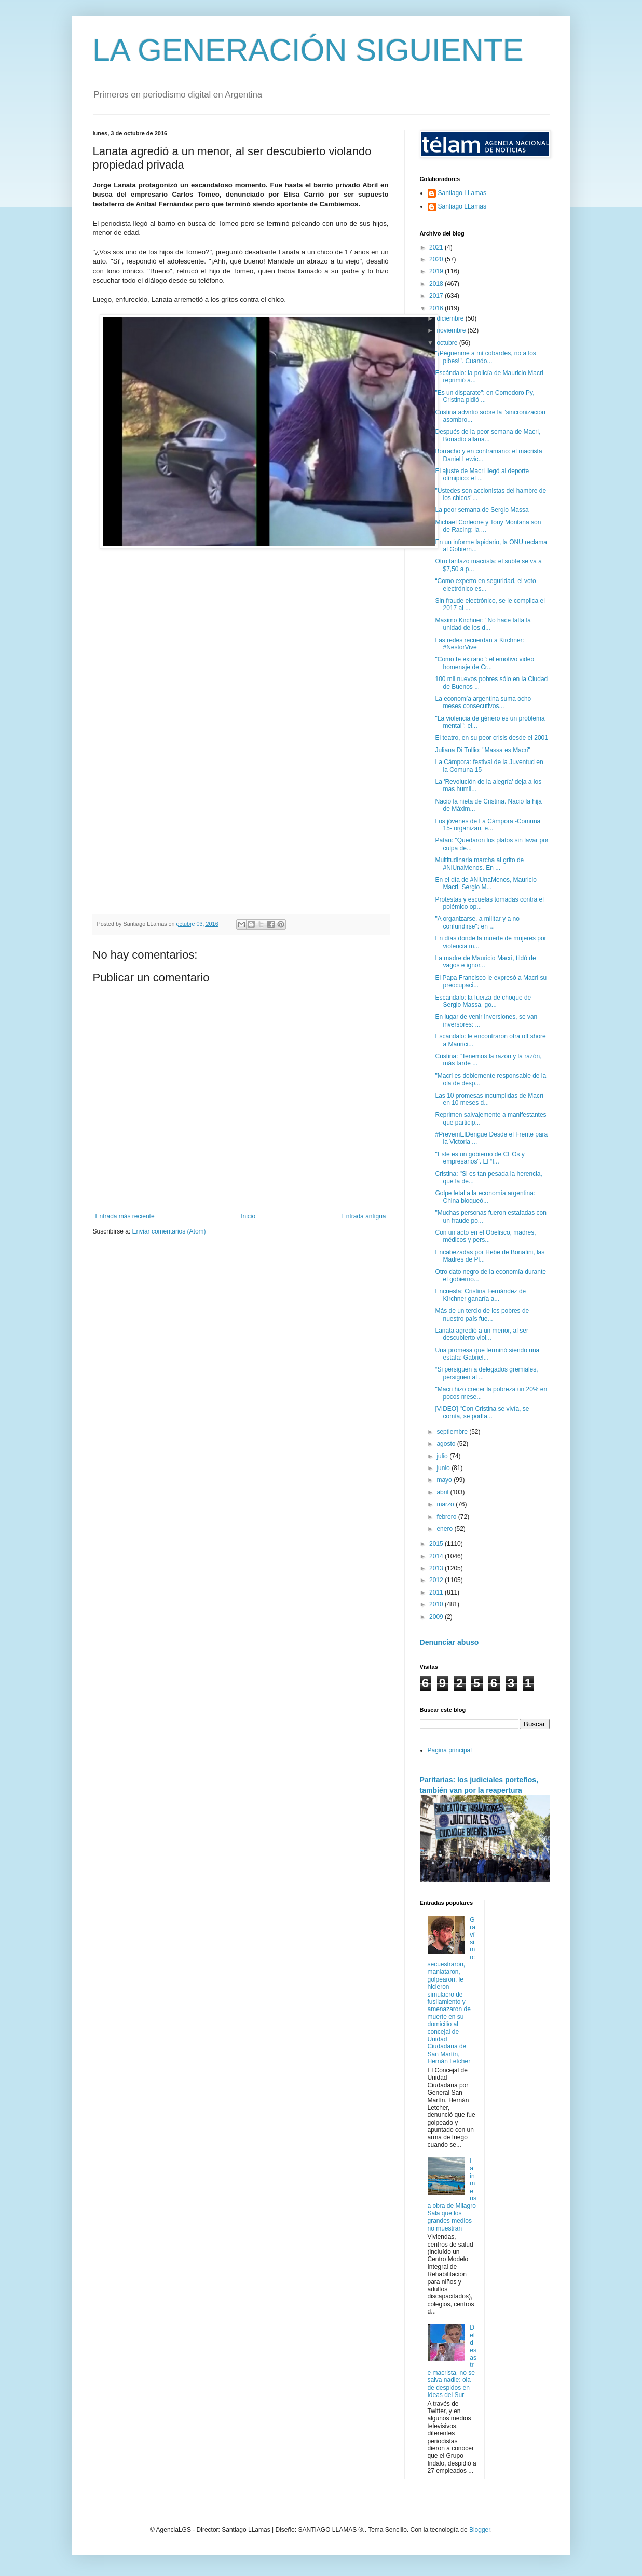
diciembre (450, 318)
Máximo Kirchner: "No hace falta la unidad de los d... (482, 624)
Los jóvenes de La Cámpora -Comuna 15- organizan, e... (487, 825)
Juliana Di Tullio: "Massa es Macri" (482, 750)
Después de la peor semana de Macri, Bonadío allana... (487, 435)
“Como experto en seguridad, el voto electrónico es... (485, 584)
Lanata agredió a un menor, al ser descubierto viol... (481, 1334)
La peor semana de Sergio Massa (481, 510)
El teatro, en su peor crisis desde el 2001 (491, 737)
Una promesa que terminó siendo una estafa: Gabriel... (487, 1354)
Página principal (450, 1750)
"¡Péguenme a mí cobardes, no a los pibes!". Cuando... (485, 357)
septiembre (452, 1431)
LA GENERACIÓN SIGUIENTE (308, 50)
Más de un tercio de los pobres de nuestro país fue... (482, 1314)
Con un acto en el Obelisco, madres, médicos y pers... (485, 1236)
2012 (437, 1580)
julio (442, 1456)
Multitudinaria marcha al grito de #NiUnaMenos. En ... (479, 863)
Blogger (479, 2529)
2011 (437, 1592)
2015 (437, 1543)
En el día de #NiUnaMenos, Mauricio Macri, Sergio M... (485, 883)
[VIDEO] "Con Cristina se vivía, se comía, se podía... (482, 1412)
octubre (447, 343)
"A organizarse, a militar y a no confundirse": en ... (477, 922)
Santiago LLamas (462, 193)
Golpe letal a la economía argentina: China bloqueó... (485, 1196)
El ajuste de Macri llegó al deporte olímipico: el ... (482, 474)
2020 (437, 259)
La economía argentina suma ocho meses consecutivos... (483, 702)
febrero (447, 1516)
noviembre (451, 330)
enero (445, 1528)
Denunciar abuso (449, 1642)
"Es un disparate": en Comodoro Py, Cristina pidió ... (484, 396)
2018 (437, 283)
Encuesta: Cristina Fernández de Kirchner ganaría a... (480, 1294)
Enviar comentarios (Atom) (169, 1231)
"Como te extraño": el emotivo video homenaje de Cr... (484, 663)
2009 (437, 1617)
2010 (437, 1604)
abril (443, 1492)
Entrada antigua (364, 1216)
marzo (446, 1504)
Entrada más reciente (125, 1216)
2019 (437, 271)
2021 (437, 247)
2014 (437, 1556)
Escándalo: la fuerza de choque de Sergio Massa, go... (483, 1001)
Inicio (248, 1216)
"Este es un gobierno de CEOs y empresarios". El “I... (479, 1158)
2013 (437, 1568)
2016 (437, 308)
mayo (445, 1480)
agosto (446, 1443)
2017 (437, 295)
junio (444, 1468)
